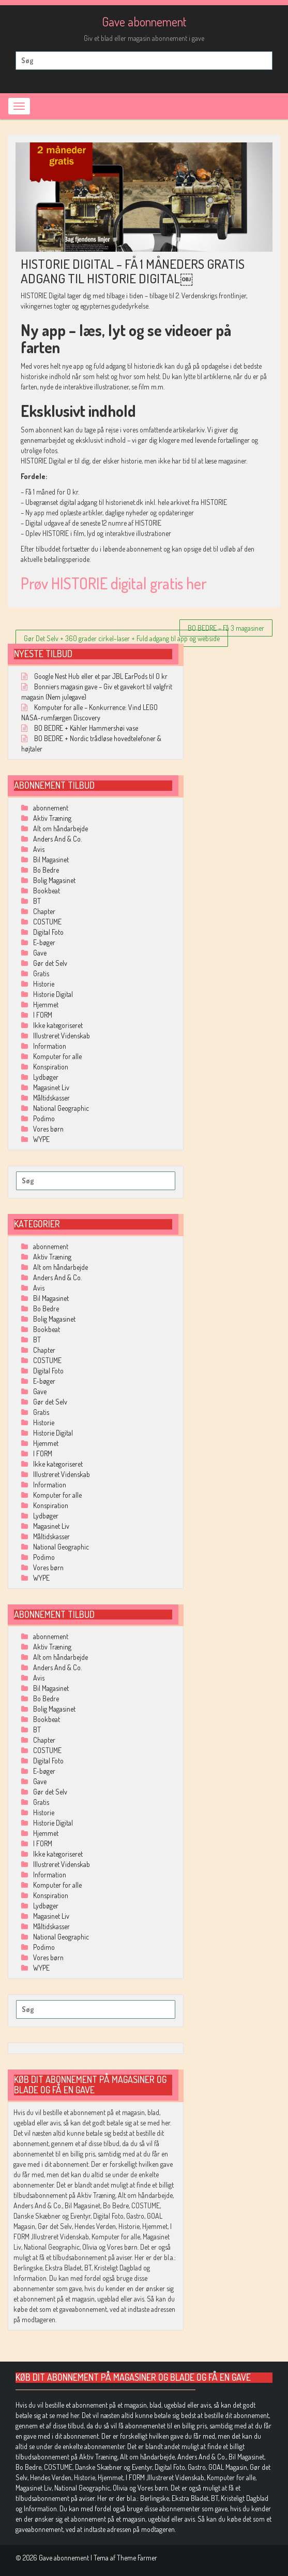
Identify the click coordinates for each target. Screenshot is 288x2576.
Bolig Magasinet (54, 880)
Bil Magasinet (51, 859)
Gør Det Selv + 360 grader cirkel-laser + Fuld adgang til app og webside (122, 638)
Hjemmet (45, 1004)
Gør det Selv (50, 963)
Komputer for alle (57, 1056)
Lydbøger (45, 1077)
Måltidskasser (51, 1097)
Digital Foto (48, 932)
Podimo (44, 1118)
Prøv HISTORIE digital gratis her (114, 583)
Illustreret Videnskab (61, 1035)
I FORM (42, 1014)
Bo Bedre (46, 869)
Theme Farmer (137, 2557)
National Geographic (61, 1108)
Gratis (41, 973)
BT (37, 900)
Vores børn (48, 1128)
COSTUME (47, 921)
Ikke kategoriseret (58, 1025)
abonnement (50, 807)
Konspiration (50, 1066)
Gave (40, 952)
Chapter (44, 911)
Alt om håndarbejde (60, 828)
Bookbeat (46, 890)
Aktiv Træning (52, 818)
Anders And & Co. (57, 838)
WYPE (41, 1139)
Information (49, 1045)
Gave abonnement (144, 21)
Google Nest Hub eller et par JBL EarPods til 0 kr (101, 676)
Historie (43, 983)
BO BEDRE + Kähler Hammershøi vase (86, 727)
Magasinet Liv (51, 1087)
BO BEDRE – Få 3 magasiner (226, 628)
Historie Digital (53, 994)
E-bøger (44, 942)
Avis (38, 849)
